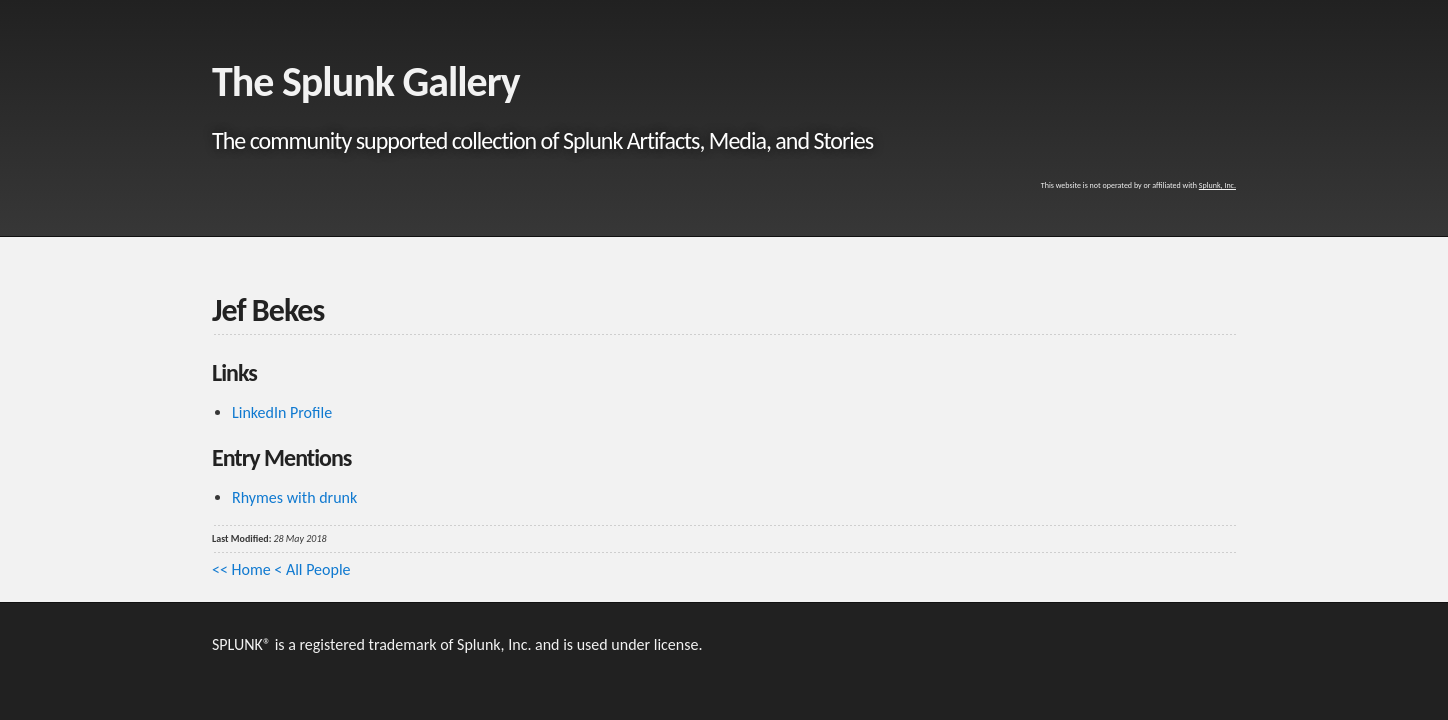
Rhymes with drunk (294, 497)
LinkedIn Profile (282, 412)
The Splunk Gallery (366, 81)
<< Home (241, 569)
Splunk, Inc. (1217, 185)
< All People (312, 569)
